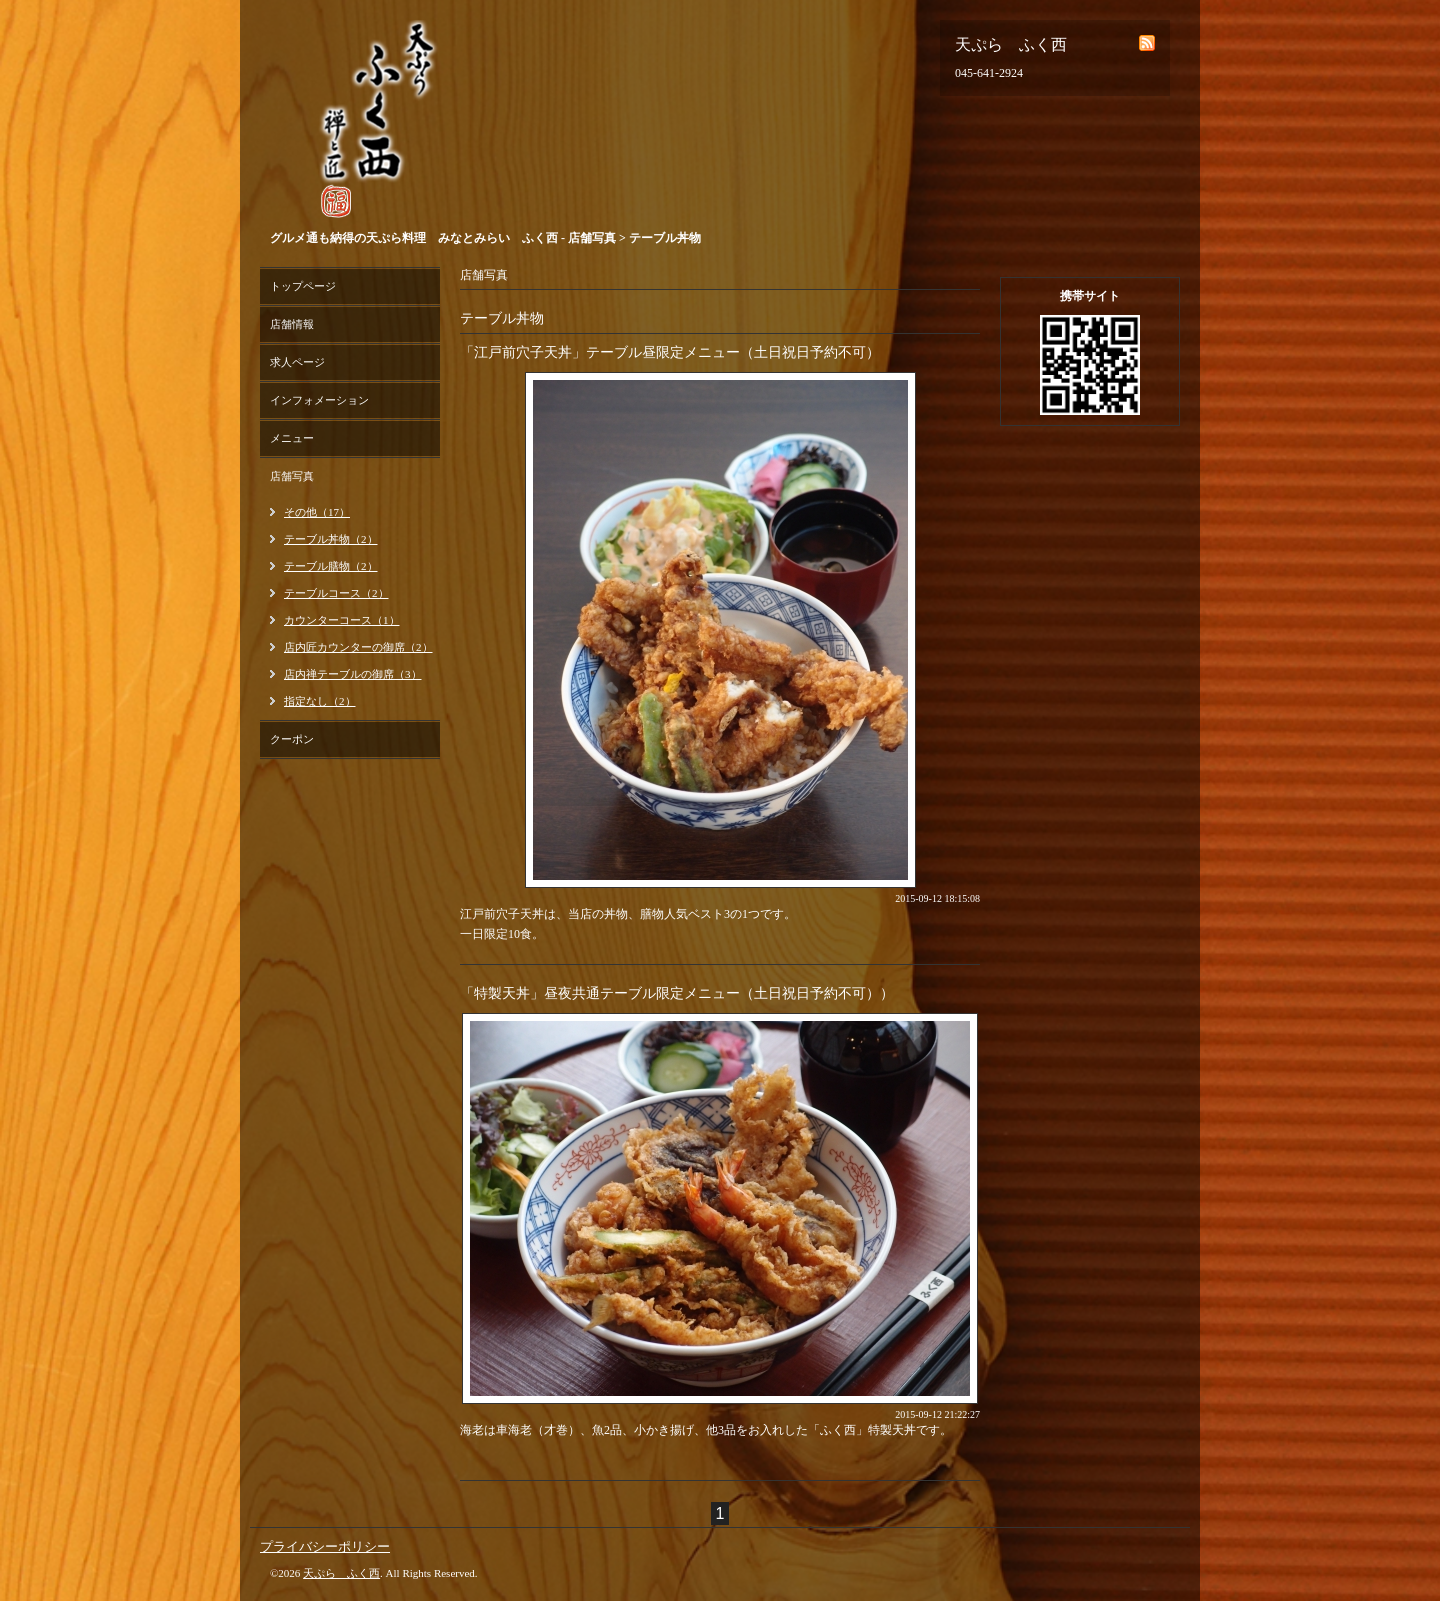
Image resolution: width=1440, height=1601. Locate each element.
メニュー (292, 438)
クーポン (292, 739)
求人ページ (297, 362)
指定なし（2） (320, 701)
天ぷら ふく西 (341, 1573)
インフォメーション (319, 400)
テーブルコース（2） (336, 593)
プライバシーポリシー (325, 1546)
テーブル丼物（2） (331, 539)
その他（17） (317, 512)
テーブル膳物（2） (331, 566)
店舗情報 (292, 324)
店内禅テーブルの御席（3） (353, 674)
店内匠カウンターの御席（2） (358, 647)
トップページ (303, 286)
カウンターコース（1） (342, 620)
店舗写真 (292, 476)
